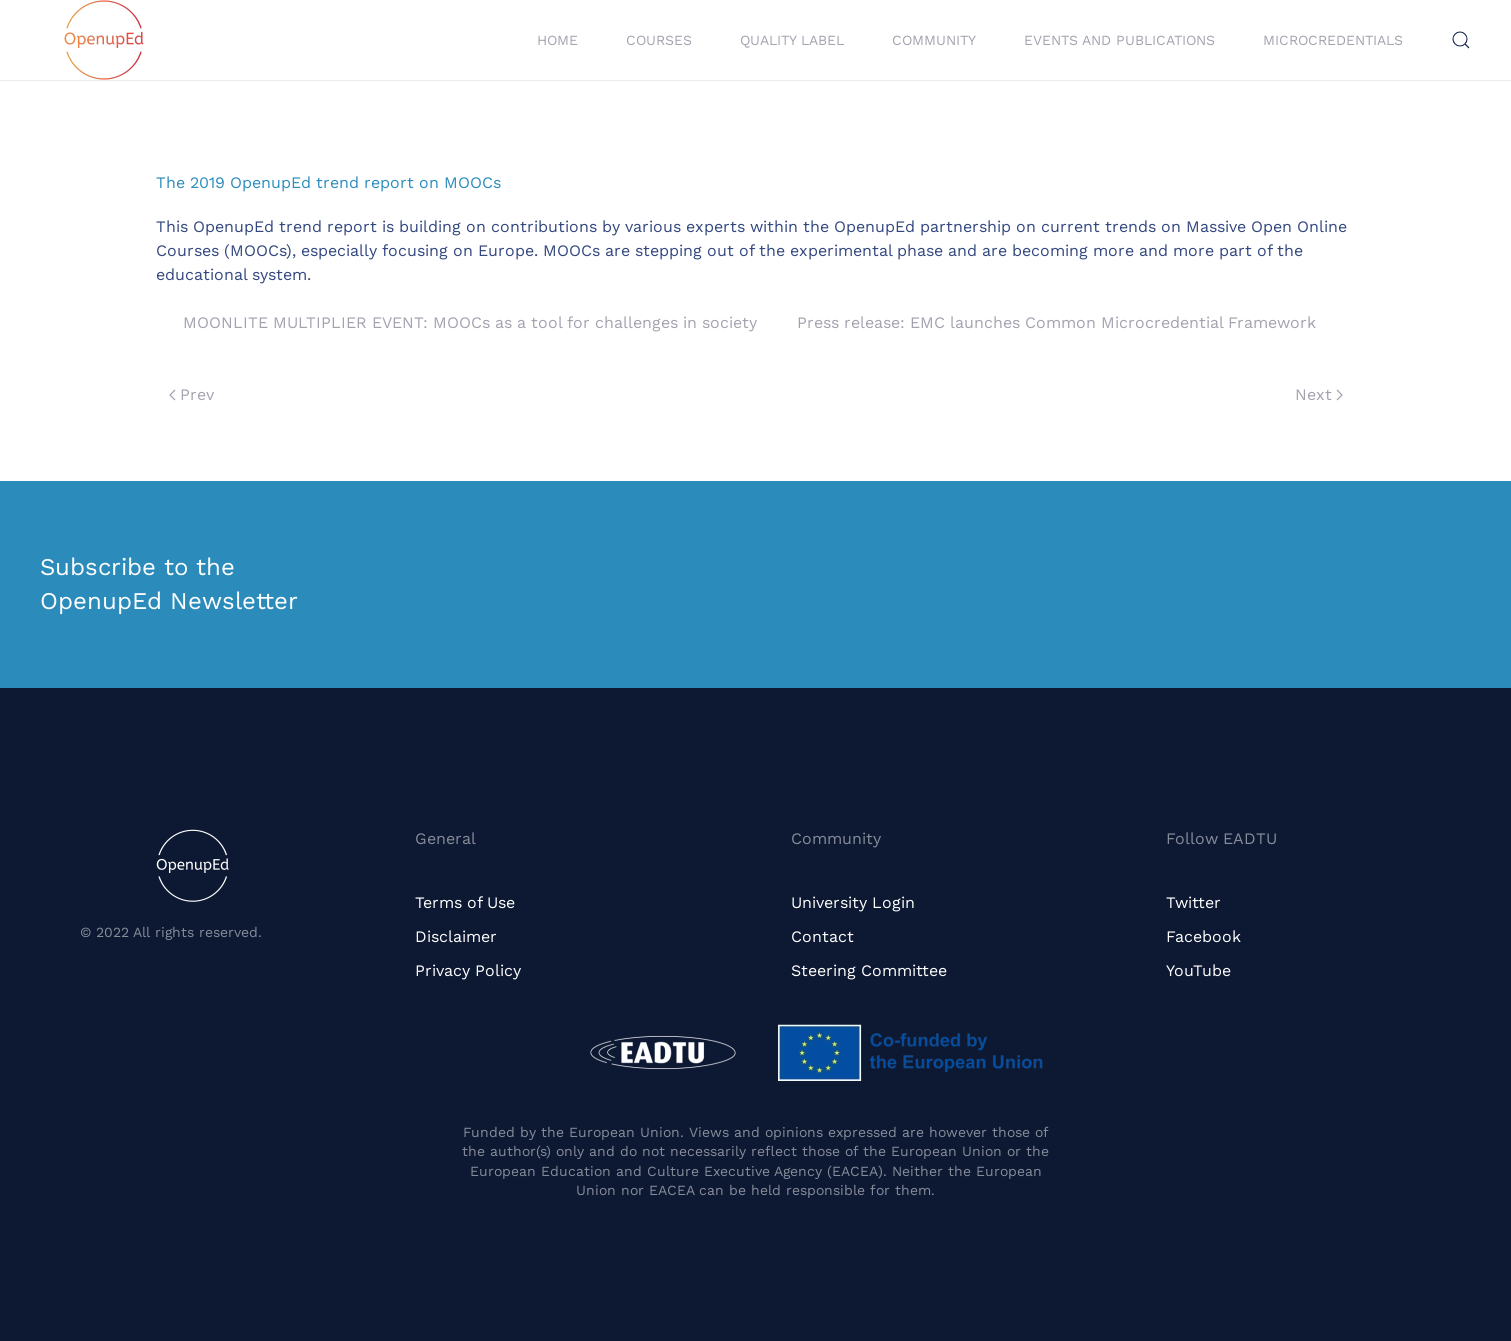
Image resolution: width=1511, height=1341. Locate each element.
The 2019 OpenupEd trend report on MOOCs (328, 182)
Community (934, 40)
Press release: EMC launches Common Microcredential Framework (1056, 322)
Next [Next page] (1319, 394)
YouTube (1198, 970)
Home (557, 40)
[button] (1461, 40)
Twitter (1193, 902)
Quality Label (792, 40)
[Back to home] (104, 40)
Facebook (1203, 936)
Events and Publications (1119, 40)
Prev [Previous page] (191, 394)
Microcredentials (1333, 40)
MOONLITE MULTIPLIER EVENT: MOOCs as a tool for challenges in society (470, 322)
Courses (659, 40)
